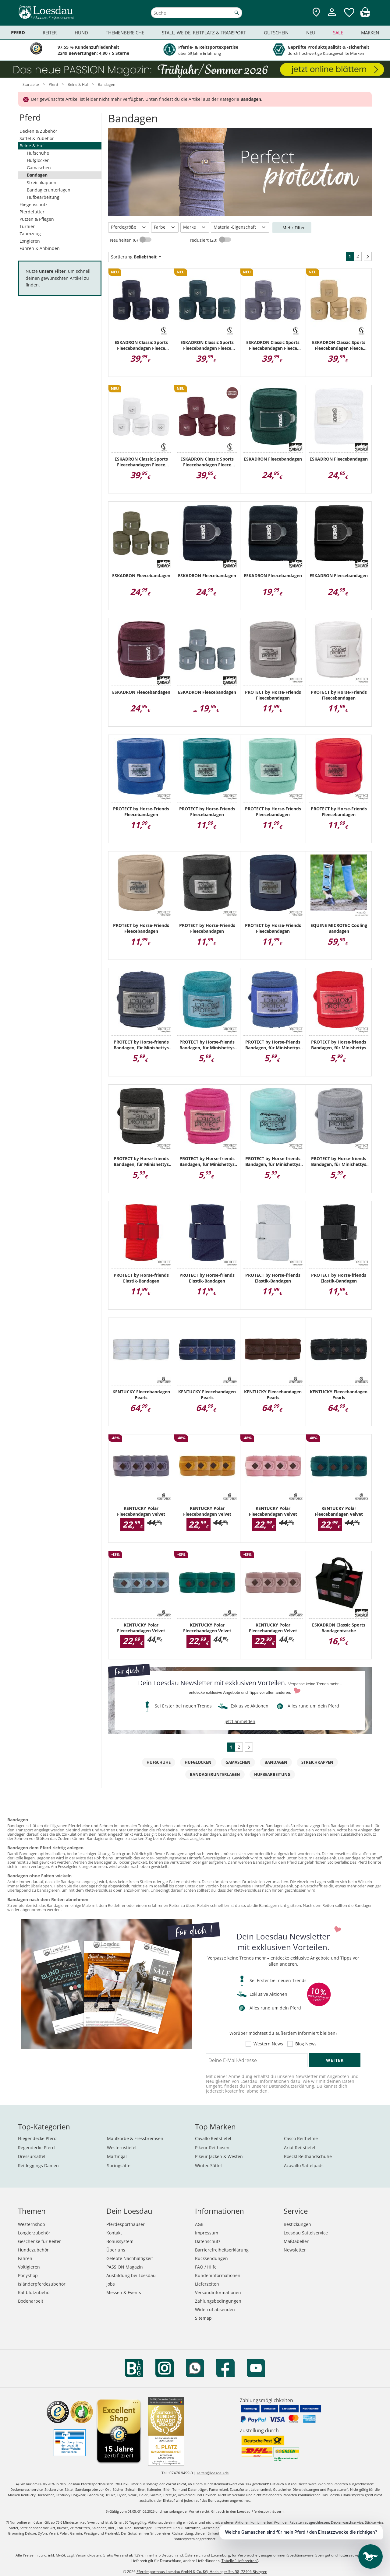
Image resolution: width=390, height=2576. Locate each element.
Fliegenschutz (34, 204)
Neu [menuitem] (310, 33)
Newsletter (295, 2250)
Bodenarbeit (30, 2301)
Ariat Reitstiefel (299, 2147)
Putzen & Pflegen (37, 219)
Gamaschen (39, 167)
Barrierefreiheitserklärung (222, 2250)
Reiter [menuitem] (50, 33)
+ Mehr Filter (292, 227)
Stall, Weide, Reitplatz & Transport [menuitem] (204, 33)
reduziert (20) (204, 240)
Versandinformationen (218, 2292)
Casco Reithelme (301, 2138)
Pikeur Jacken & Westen (219, 2156)
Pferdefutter (32, 212)
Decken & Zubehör (38, 131)
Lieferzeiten (207, 2284)
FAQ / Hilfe (206, 2267)
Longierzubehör (34, 2233)
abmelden (257, 2091)
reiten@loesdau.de (213, 2473)
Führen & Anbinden (40, 248)
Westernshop (31, 2224)
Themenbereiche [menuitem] (125, 33)
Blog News (306, 2044)
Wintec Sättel (208, 2165)
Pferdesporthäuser (125, 2224)
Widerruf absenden (215, 2309)
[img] (365, 15)
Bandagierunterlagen (48, 190)
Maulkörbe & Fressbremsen (135, 2138)
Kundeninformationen (217, 2275)
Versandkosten (88, 2555)
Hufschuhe (38, 153)
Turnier (27, 226)
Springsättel (119, 2165)
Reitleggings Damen (38, 2165)
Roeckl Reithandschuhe (308, 2156)
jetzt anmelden (240, 1721)
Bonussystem (119, 2241)
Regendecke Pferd (36, 2147)
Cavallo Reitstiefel (213, 2138)
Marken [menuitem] (370, 33)
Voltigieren (29, 2267)
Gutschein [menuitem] (276, 33)
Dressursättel (31, 2156)
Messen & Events (123, 2292)
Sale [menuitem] (338, 33)
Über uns (115, 2250)
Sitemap (203, 2318)
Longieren (30, 241)
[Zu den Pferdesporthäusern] (316, 13)
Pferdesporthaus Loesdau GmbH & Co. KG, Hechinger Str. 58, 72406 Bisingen (201, 2571)
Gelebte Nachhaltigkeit (129, 2258)
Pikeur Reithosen (212, 2147)
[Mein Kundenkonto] (331, 17)
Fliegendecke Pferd (37, 2138)
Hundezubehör (33, 2250)
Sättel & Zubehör (37, 138)
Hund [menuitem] (81, 33)
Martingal (117, 2156)
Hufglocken (38, 160)
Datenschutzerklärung (291, 2086)
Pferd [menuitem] (18, 32)
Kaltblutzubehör (34, 2292)
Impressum (206, 2233)
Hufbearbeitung (43, 197)
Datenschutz (208, 2241)
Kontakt (114, 2233)
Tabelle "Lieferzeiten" (240, 2560)
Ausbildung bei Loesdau (131, 2275)
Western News (268, 2044)
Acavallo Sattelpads (304, 2165)
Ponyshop (28, 2275)
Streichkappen (41, 182)
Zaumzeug (30, 234)
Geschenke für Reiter (39, 2241)
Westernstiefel (121, 2147)
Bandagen (37, 175)
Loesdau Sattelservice (306, 2233)
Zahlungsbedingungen (218, 2301)
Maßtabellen (297, 2241)
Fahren (25, 2258)
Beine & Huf (32, 146)
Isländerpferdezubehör (42, 2284)
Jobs (110, 2284)
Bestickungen (297, 2224)
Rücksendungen (211, 2258)
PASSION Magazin (124, 2267)
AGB (199, 2224)
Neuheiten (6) (124, 240)
